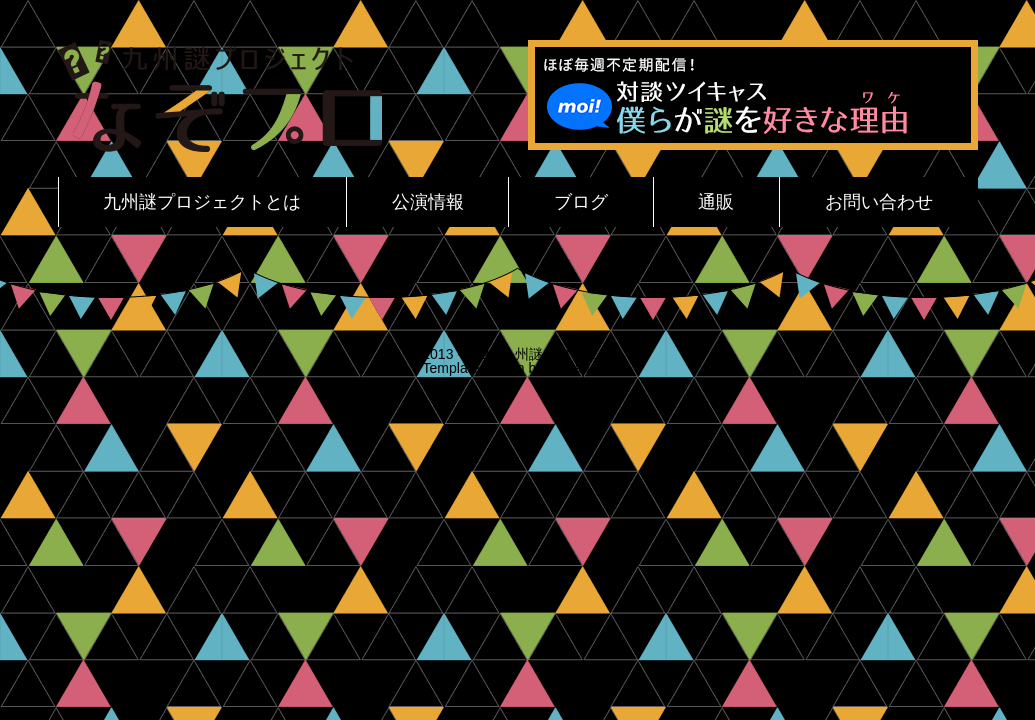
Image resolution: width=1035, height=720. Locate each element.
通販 (716, 202)
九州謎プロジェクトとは (202, 202)
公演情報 (428, 202)
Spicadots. (579, 368)
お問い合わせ (879, 202)
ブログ (581, 202)
